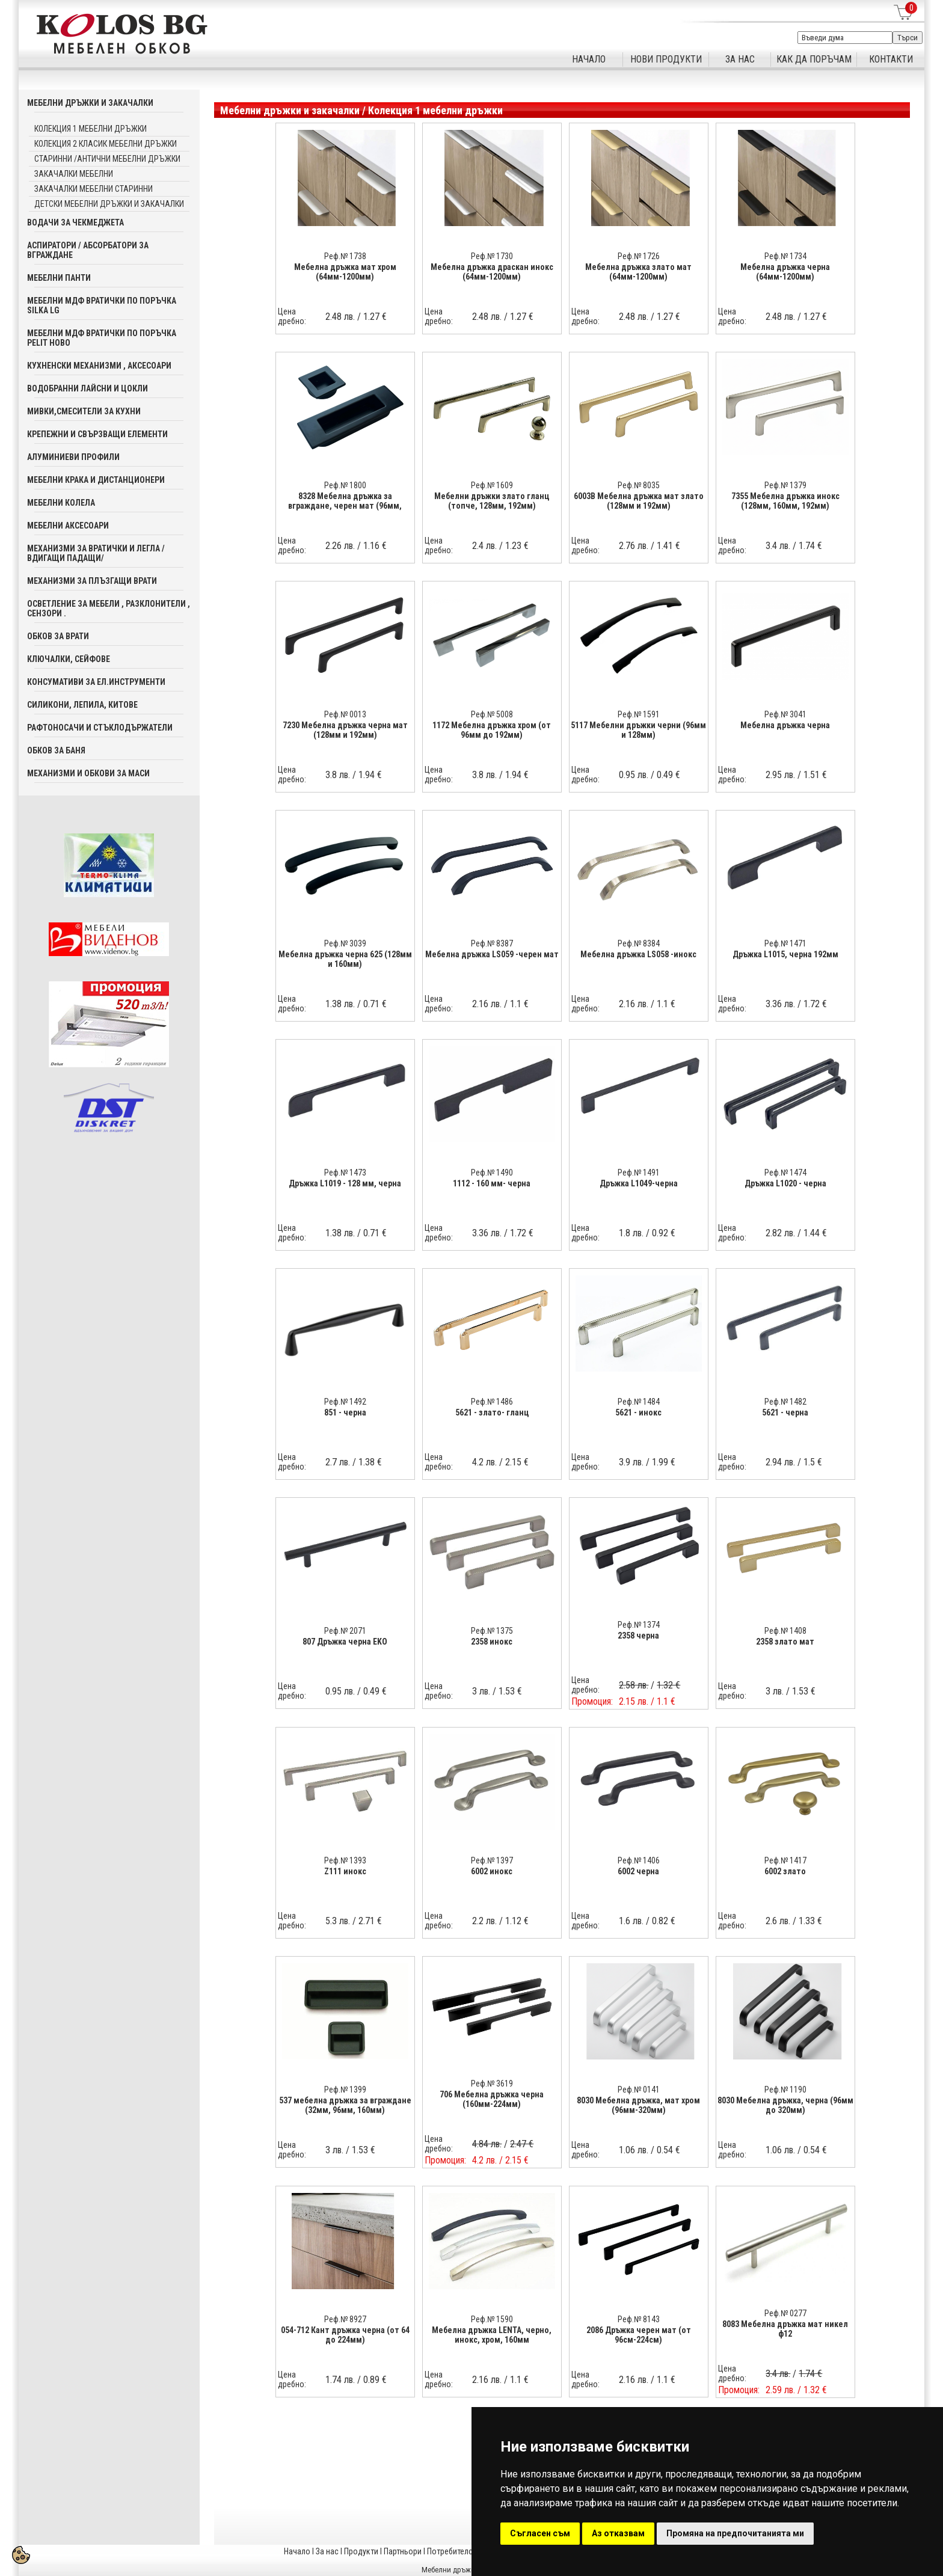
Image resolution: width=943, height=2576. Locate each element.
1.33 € (810, 1921)
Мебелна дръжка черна (785, 725)
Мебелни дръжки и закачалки (90, 103)
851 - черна (345, 1412)
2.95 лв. (780, 774)
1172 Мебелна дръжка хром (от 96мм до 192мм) (491, 730)
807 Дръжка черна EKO (345, 1641)
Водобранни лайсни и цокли (87, 388)
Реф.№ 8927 (345, 2319)
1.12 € (517, 1921)
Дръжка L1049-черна (639, 1183)
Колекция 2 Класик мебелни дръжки (105, 144)
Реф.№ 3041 (785, 714)
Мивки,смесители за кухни (84, 411)
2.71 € (370, 1921)
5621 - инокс (638, 1412)
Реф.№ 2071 (345, 1631)
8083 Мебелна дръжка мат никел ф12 (785, 2328)
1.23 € (517, 545)
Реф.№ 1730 (492, 256)
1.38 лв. (340, 1004)
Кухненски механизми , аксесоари (99, 365)
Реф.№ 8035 (639, 485)
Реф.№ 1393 (345, 1860)
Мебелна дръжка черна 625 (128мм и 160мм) (345, 959)
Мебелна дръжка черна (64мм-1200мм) (785, 271)
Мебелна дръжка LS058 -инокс (638, 954)
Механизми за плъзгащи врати (92, 581)
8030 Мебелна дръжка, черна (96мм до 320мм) (785, 2105)
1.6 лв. (631, 1921)
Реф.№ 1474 (785, 1172)
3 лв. (481, 1691)
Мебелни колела (61, 503)
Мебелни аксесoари (68, 525)
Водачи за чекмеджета (75, 222)
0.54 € (668, 2150)
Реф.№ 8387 (492, 943)
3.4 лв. (778, 545)
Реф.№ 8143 (639, 2319)
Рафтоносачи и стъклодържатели (100, 727)
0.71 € (375, 1004)
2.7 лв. (337, 1462)
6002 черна (638, 1871)
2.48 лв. (340, 316)
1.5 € (812, 1462)
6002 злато (785, 1871)
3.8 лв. (337, 774)
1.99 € (663, 1462)
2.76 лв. (633, 545)
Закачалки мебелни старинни (93, 189)
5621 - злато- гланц (492, 1412)
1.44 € (815, 1233)
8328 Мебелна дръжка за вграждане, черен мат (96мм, (345, 501)
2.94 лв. (780, 1462)
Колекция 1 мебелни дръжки (90, 128)
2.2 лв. (484, 1921)
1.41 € (668, 545)
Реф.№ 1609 (492, 485)
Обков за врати (58, 636)
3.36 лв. (780, 1004)
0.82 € (663, 1921)
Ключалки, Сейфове (68, 659)
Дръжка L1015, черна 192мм (785, 954)
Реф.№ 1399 (345, 2089)
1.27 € (375, 316)
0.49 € (668, 774)
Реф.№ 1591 (639, 714)
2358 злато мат (785, 1641)
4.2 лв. (484, 1462)
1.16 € (375, 545)
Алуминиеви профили (73, 457)
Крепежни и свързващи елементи (97, 434)
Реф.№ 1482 (785, 1401)
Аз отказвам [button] (618, 2533)
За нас (327, 2551)
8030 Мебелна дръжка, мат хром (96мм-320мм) (638, 2105)
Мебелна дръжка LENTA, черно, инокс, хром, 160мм (491, 2334)
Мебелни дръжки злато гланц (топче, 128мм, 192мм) (491, 501)
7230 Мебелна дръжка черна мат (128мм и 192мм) (345, 730)
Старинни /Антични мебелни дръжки (107, 159)
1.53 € (510, 1691)
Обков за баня (56, 750)
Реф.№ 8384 (639, 943)
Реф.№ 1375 (492, 1631)
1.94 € (370, 774)
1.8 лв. (631, 1233)
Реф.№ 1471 (785, 943)
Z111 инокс (345, 1871)
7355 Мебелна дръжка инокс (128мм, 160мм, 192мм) (785, 501)
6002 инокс (491, 1871)
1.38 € (370, 1462)
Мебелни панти (59, 278)
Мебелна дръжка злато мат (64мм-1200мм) (638, 271)
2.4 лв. (484, 545)
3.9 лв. (631, 1462)
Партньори (403, 2551)
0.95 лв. (633, 774)
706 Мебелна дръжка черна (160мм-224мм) (492, 2099)
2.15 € (517, 1462)
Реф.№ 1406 (639, 1860)
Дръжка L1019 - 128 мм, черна (345, 1183)
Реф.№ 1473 (345, 1172)
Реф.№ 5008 (492, 714)
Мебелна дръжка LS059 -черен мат (492, 954)
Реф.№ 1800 (345, 485)
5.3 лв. (337, 1921)
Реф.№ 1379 (785, 485)
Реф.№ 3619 (492, 2083)
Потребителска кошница (471, 2551)
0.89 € (375, 2379)
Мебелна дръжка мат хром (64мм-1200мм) (345, 271)
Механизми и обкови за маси (88, 773)
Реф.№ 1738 (345, 256)
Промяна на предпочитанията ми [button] (735, 2533)
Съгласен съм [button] (540, 2533)
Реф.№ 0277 (785, 2313)
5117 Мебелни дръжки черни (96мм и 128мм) (638, 730)
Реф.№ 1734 (785, 256)
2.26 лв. (340, 545)
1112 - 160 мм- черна (491, 1183)
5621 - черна (785, 1412)
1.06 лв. (633, 2150)
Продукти (361, 2551)
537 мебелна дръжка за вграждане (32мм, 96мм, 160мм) (345, 2105)
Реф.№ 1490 (492, 1172)
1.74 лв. (340, 2379)
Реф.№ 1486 (492, 1401)
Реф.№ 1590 (492, 2319)
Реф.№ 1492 (345, 1401)
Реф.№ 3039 (345, 943)
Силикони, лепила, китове (82, 705)
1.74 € (810, 545)
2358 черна (638, 1635)
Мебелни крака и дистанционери (96, 480)
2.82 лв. (780, 1233)
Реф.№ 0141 (639, 2089)
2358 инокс (491, 1641)
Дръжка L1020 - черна (785, 1183)
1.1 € (519, 1004)
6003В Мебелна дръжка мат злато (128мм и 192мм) (639, 501)
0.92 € (663, 1233)
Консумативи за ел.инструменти (96, 682)
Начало (297, 2551)
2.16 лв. (487, 1004)
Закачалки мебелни (73, 174)
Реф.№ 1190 (785, 2089)
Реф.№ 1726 (639, 256)
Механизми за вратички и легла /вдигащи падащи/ (96, 553)
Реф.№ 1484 (639, 1401)
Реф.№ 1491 (639, 1172)
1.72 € (815, 1004)
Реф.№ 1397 (492, 1860)
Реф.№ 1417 (785, 1860)
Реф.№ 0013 (345, 714)
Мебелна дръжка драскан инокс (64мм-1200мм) (492, 271)
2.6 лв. (778, 1921)
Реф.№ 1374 (639, 1625)
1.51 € (815, 774)
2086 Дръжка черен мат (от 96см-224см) (638, 2334)
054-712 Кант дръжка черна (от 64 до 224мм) (345, 2334)
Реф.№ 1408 (785, 1631)
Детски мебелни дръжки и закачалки (109, 204)
